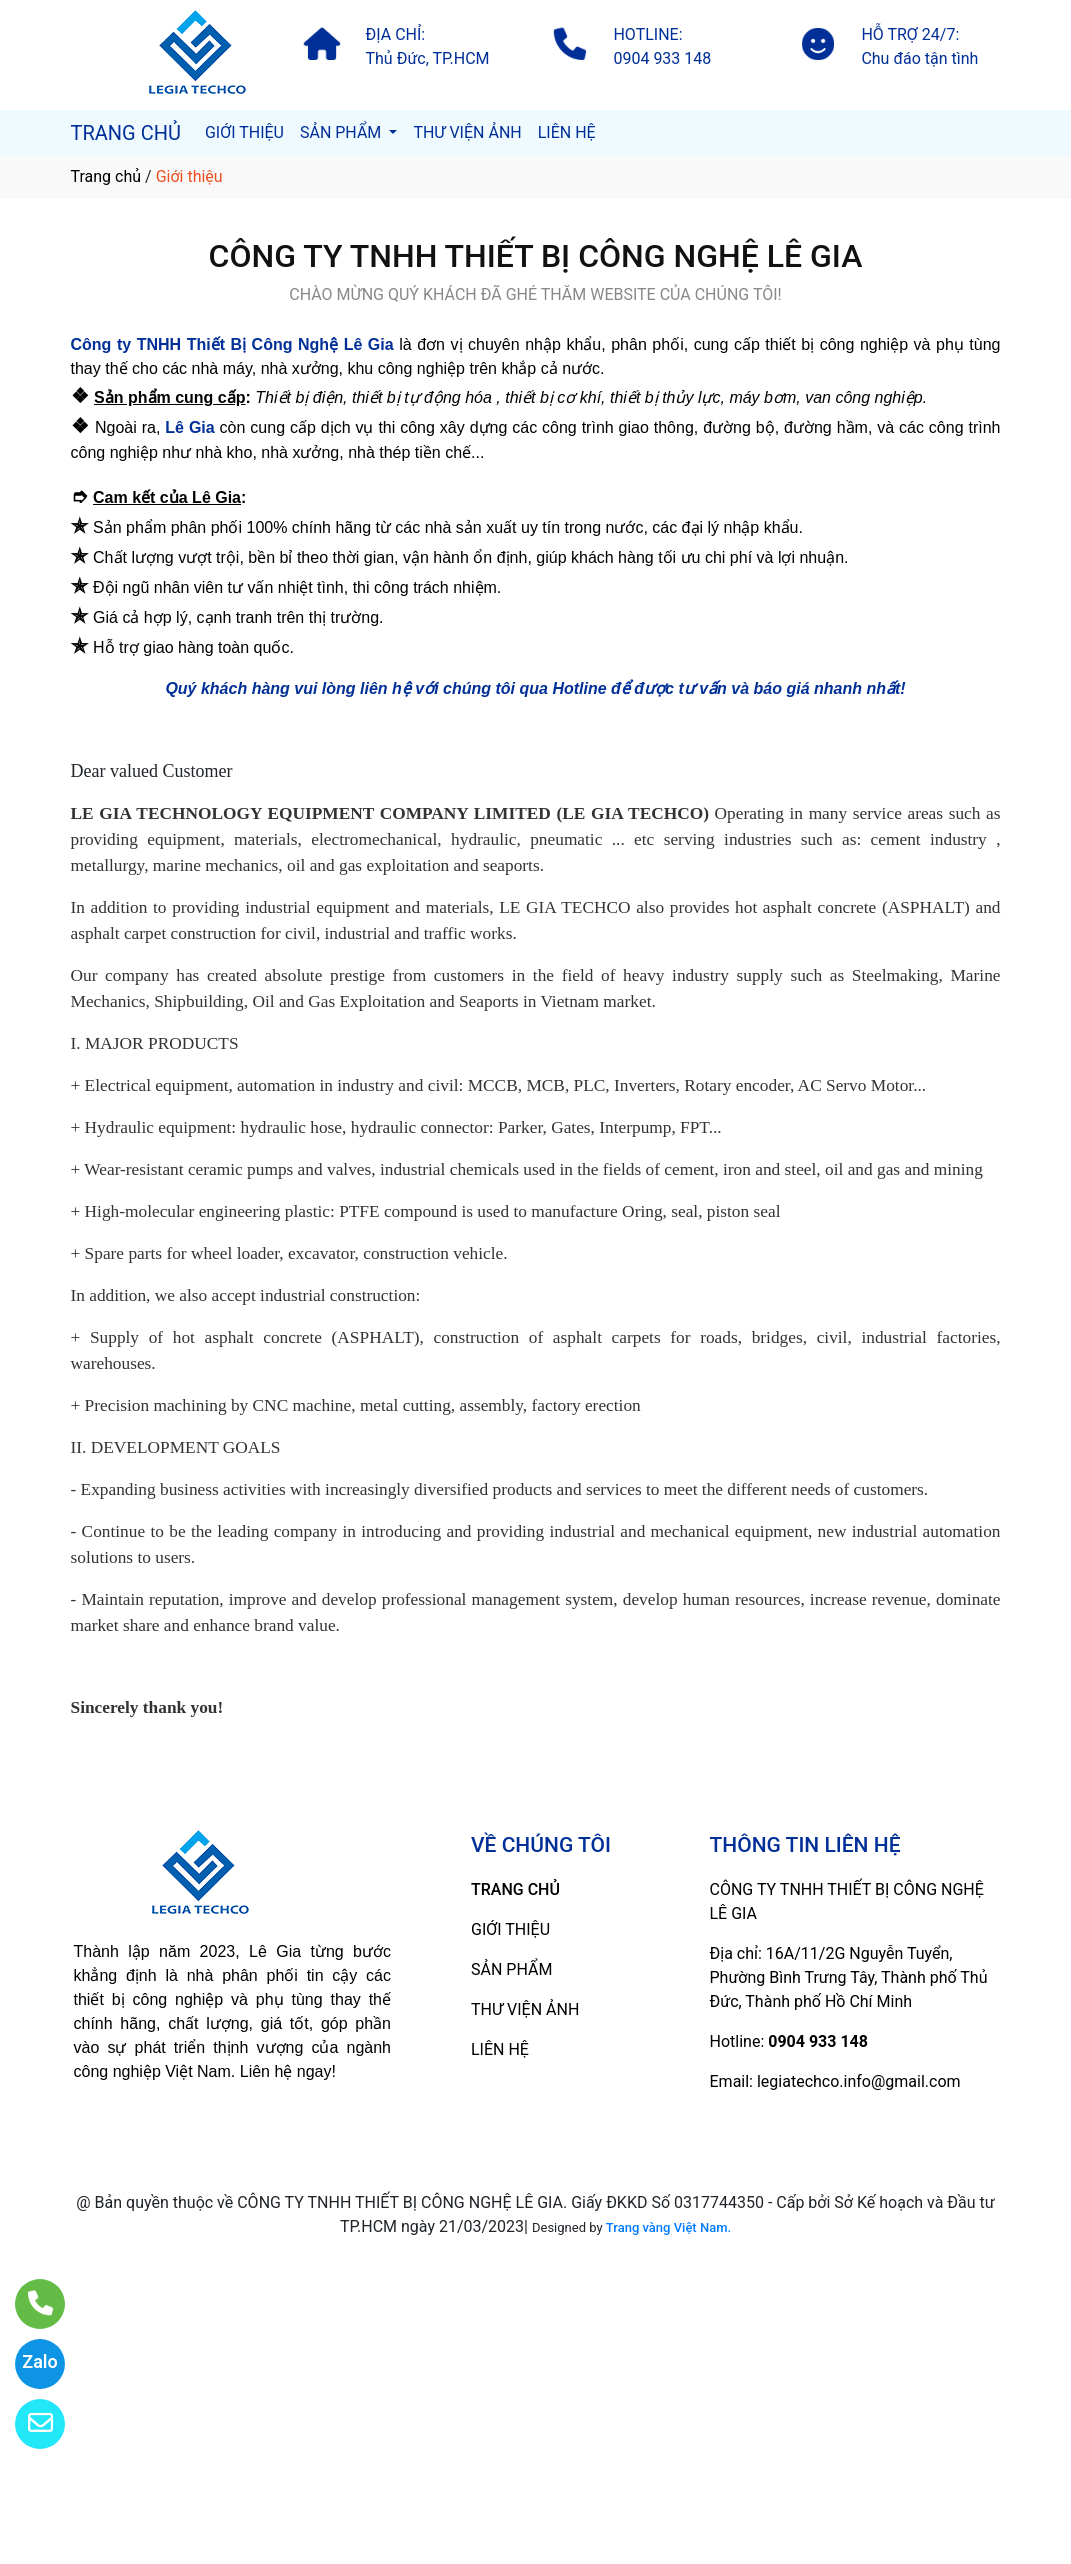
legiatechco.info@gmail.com (859, 2081)
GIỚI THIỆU (244, 132)
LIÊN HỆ (567, 132)
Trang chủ (106, 176)
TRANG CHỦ (126, 133)
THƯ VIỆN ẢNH (467, 132)
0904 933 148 (818, 2041)
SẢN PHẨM (342, 132)
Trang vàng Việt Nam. (668, 2227)
